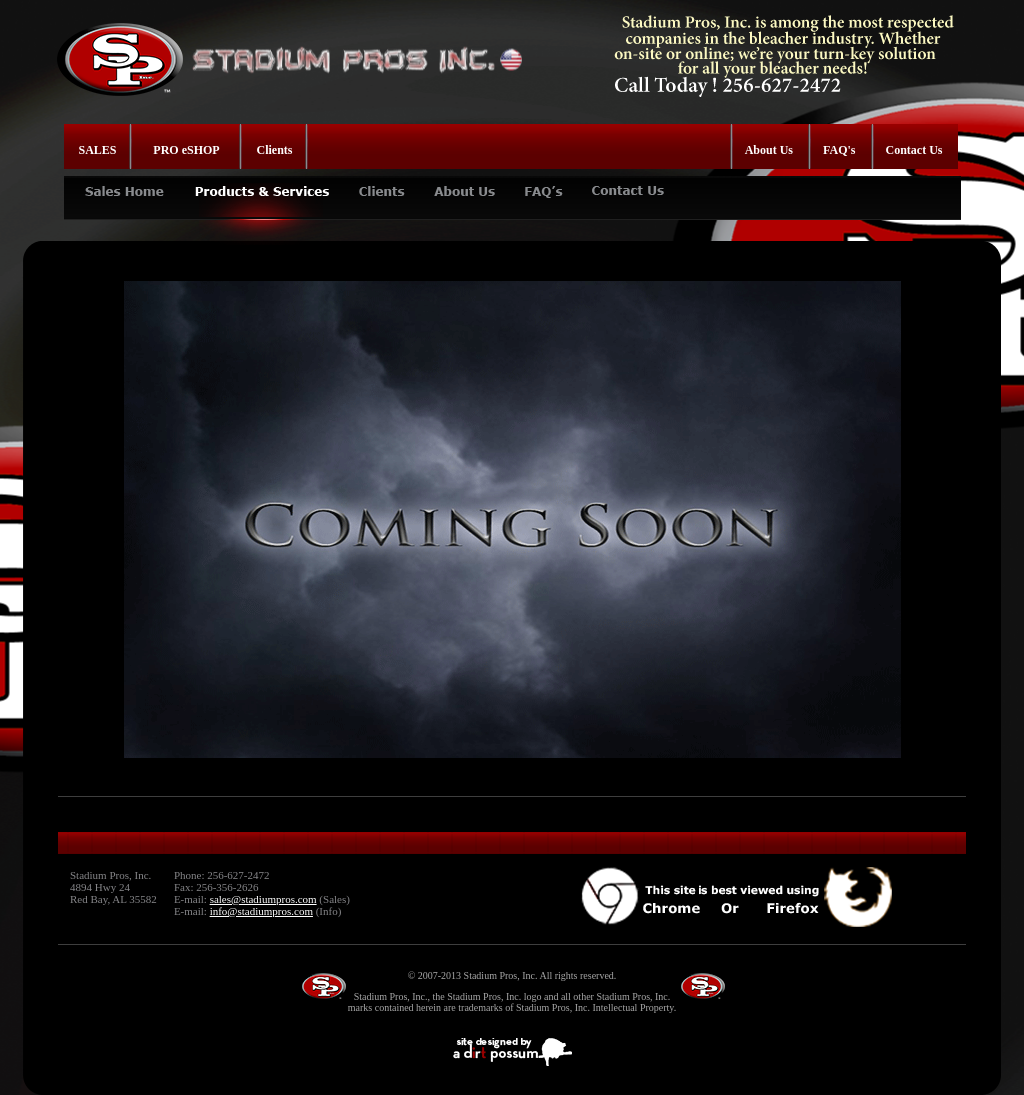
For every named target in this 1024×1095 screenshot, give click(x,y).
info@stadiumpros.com (261, 911)
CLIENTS (381, 183)
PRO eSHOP (186, 150)
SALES (98, 150)
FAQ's (839, 150)
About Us (769, 150)
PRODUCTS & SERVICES (261, 183)
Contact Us (914, 150)
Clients (275, 150)
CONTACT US (629, 183)
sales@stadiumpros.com (263, 899)
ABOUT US (464, 183)
